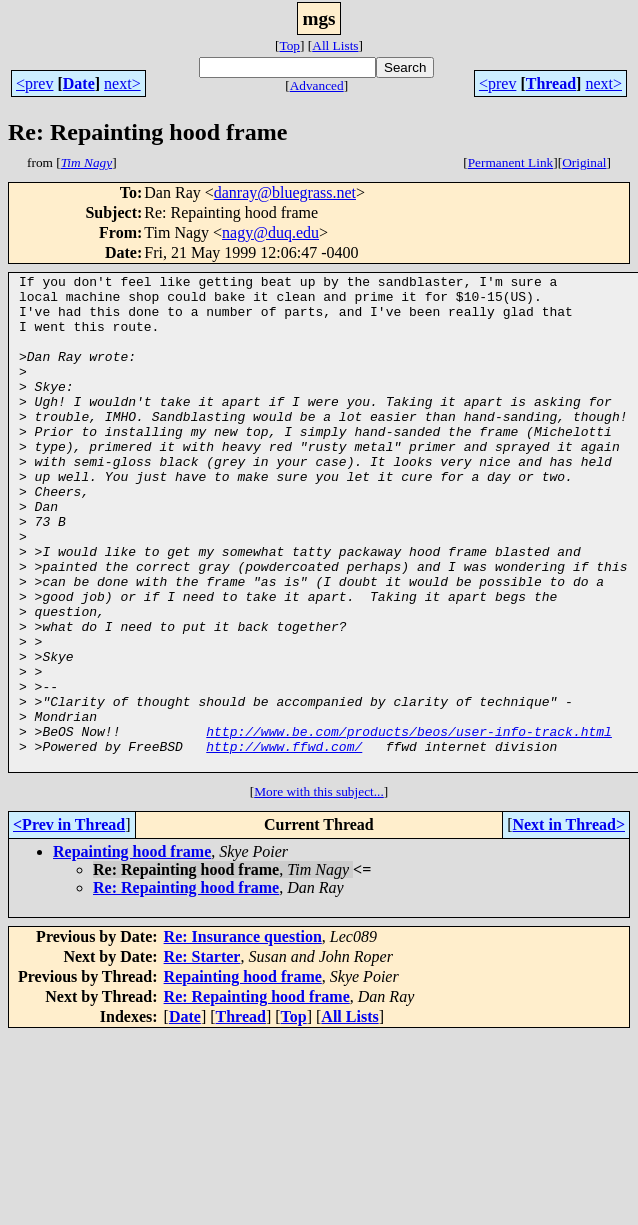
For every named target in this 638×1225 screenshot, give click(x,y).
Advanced (317, 85)
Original (584, 162)
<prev (34, 83)
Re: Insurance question (243, 1035)
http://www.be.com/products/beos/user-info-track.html (409, 824)
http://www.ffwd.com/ (284, 842)
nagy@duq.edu (270, 232)
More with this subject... (319, 890)
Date (79, 83)
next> (122, 83)
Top (289, 45)
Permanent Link (511, 162)
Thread (551, 83)
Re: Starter (202, 1055)
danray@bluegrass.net (285, 192)
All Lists (335, 45)
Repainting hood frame (132, 950)
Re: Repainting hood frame (186, 986)
